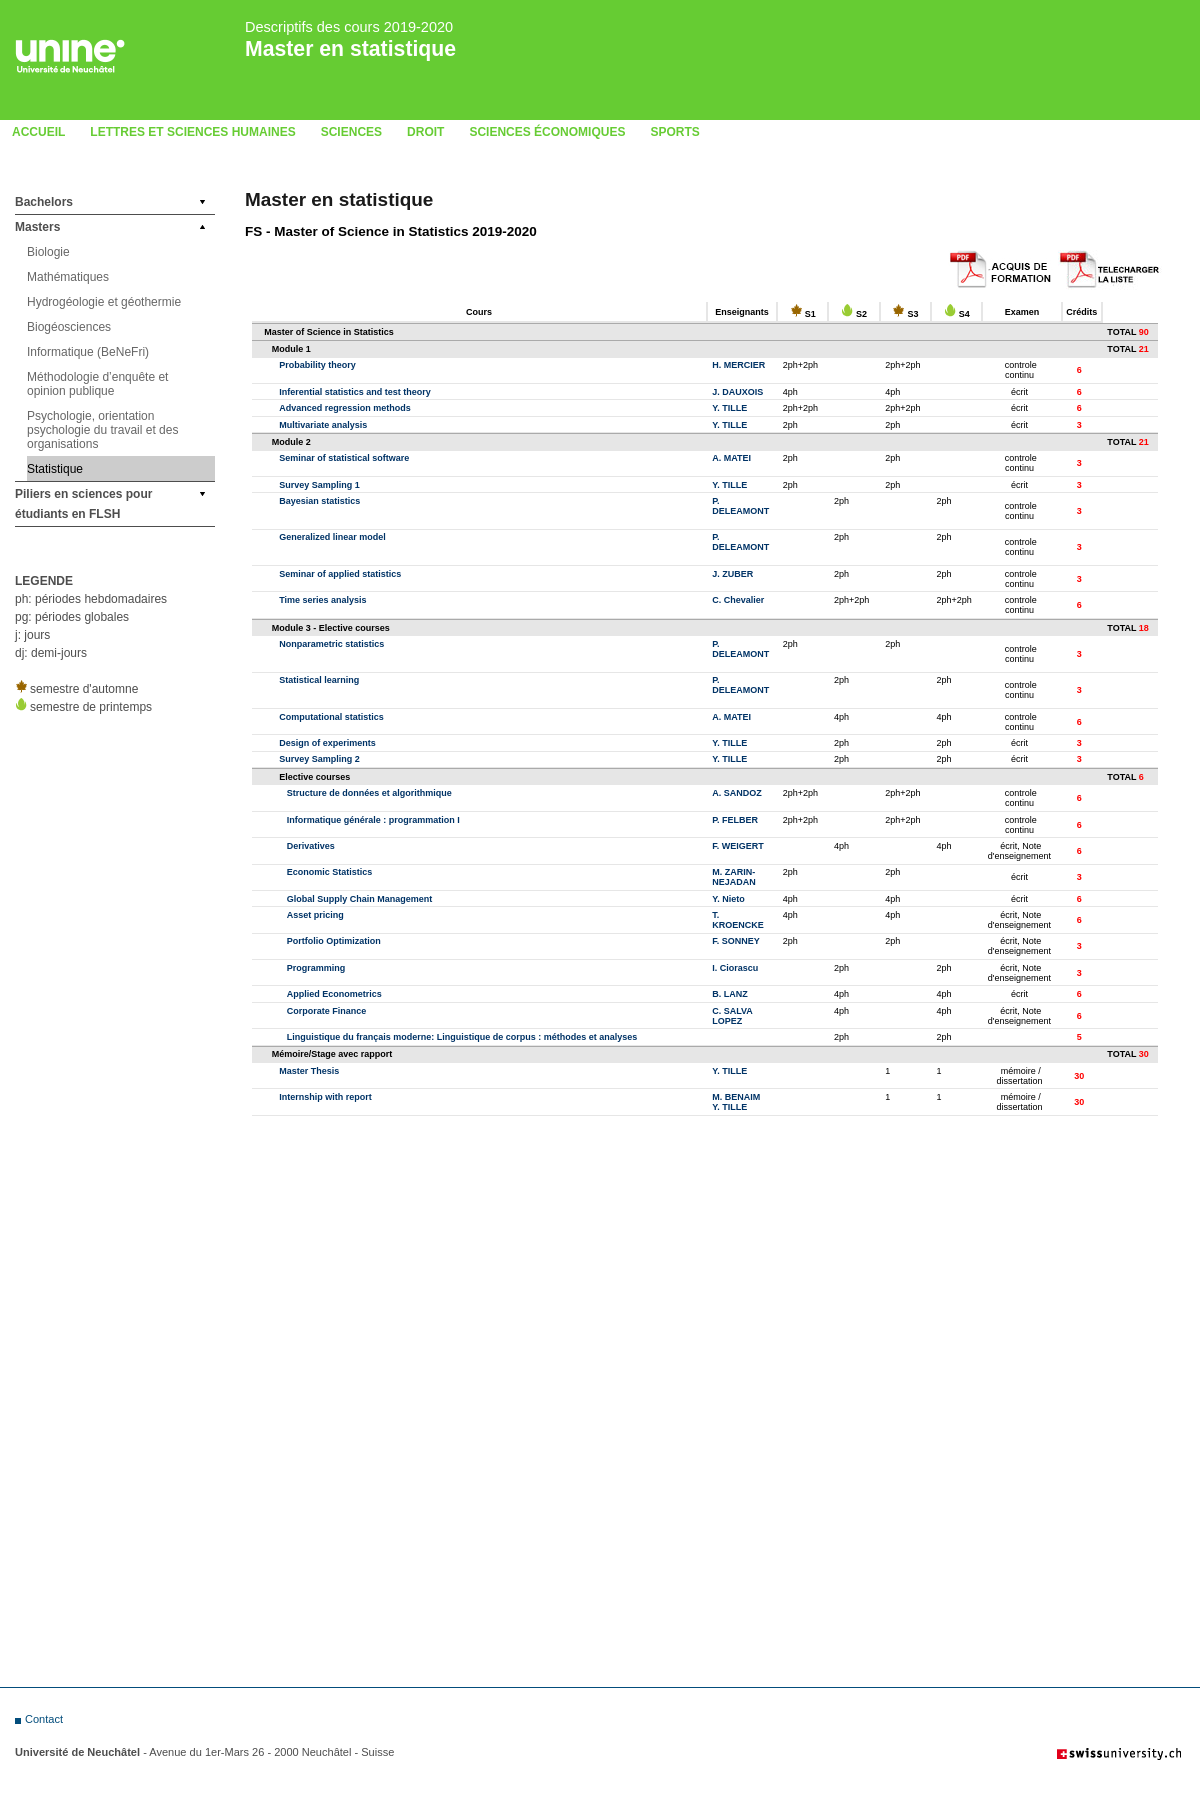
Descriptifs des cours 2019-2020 (349, 27)
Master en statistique (350, 48)
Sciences (351, 132)
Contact (44, 1719)
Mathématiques (68, 277)
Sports (674, 132)
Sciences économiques (547, 132)
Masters (37, 227)
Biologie (48, 252)
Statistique (55, 469)
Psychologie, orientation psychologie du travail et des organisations (102, 430)
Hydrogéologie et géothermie (104, 302)
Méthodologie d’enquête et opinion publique (97, 384)
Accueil (38, 132)
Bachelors (44, 202)
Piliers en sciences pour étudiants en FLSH (83, 504)
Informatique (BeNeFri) (88, 352)
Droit (425, 132)
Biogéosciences (69, 327)
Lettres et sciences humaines (192, 132)
